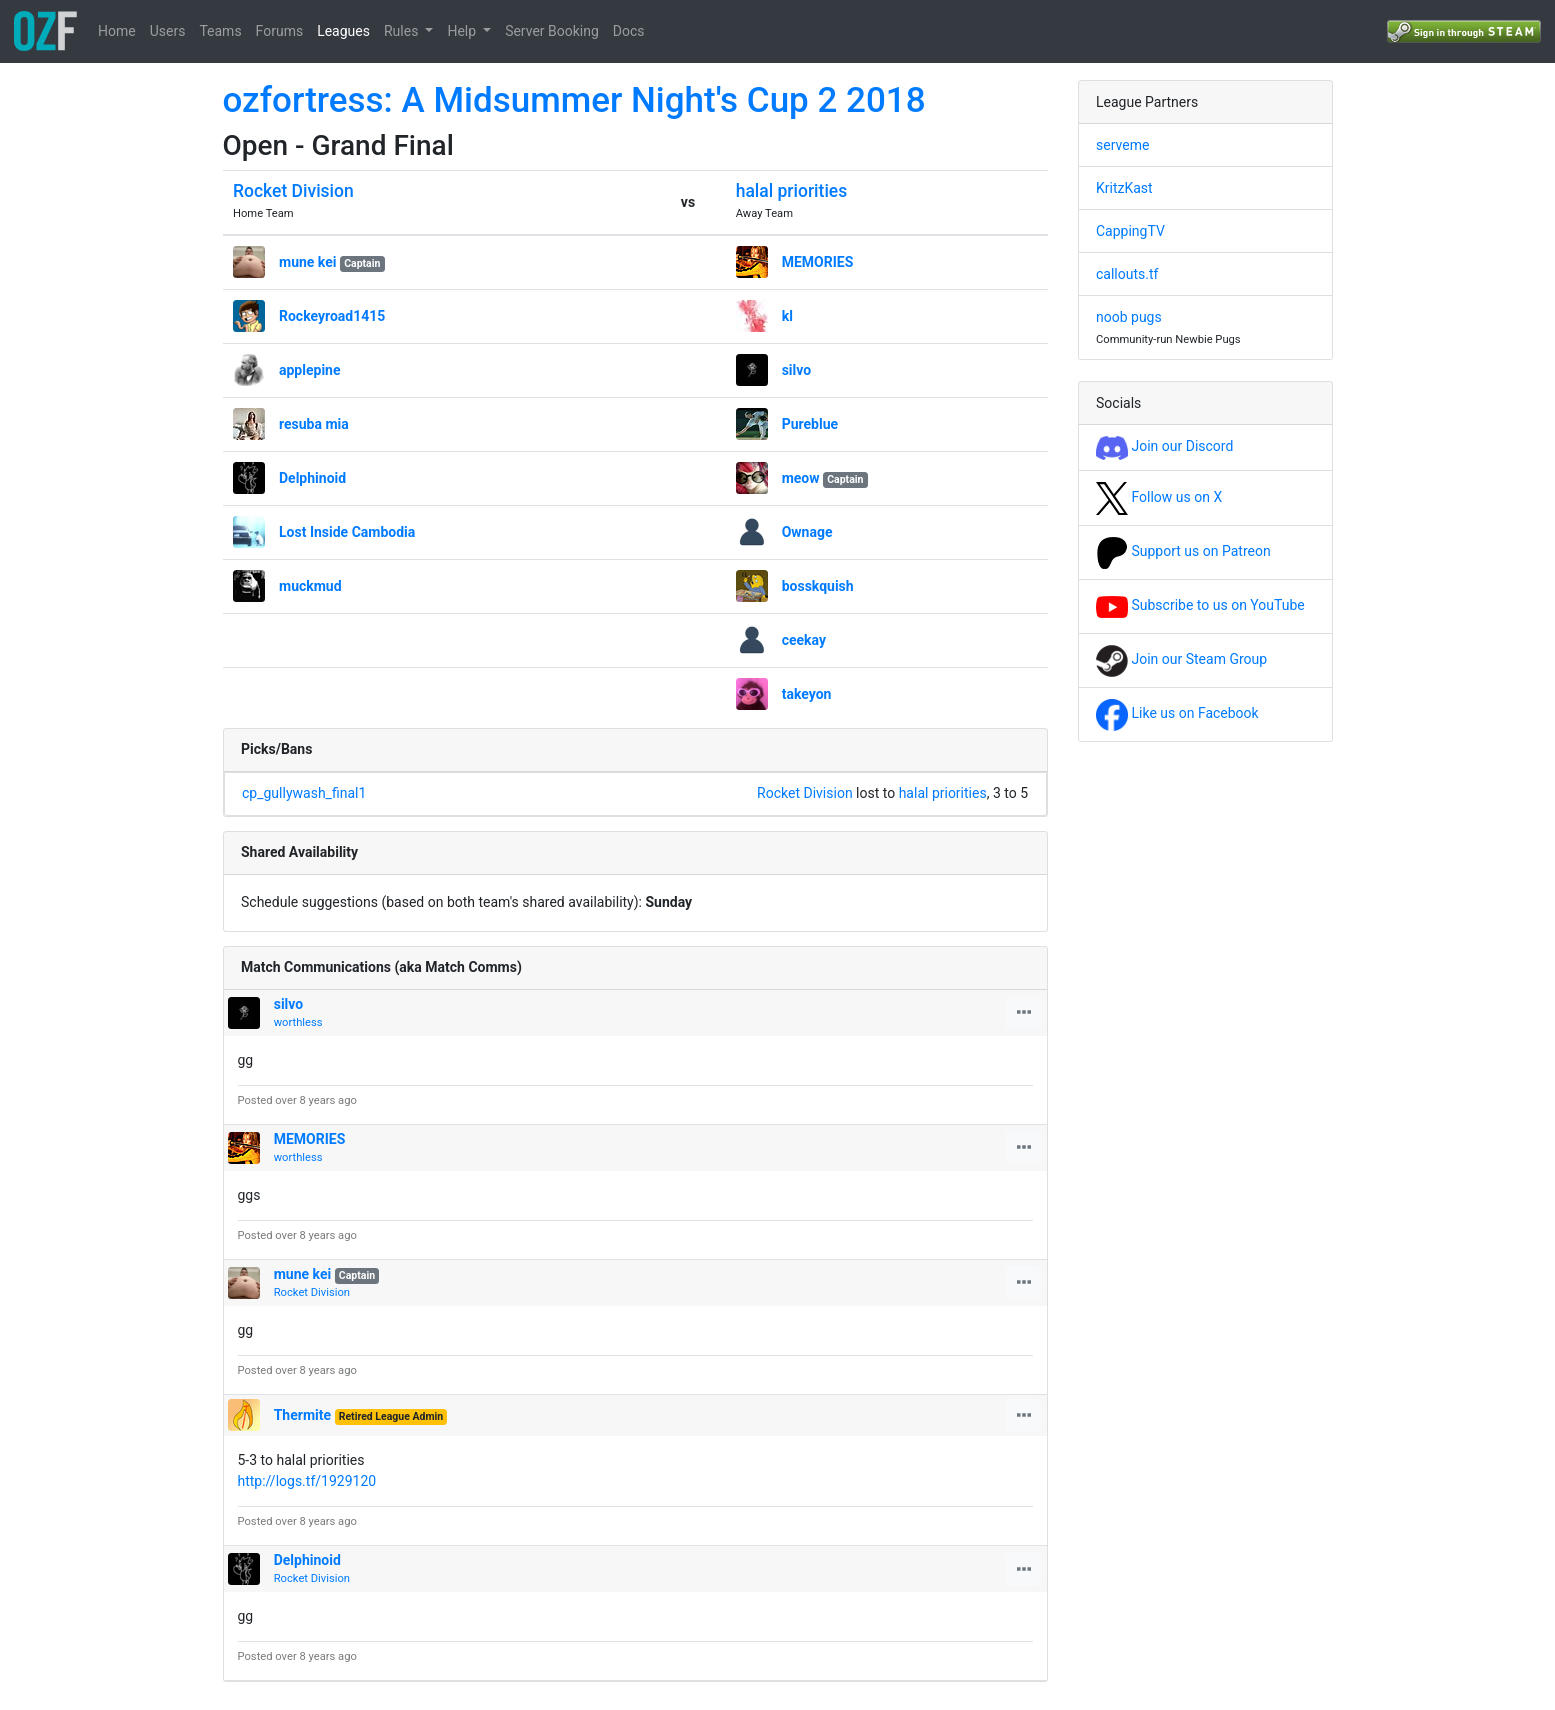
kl (787, 316)
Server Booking (552, 31)
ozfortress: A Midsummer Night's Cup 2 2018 (574, 100)
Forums (280, 31)
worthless (298, 1022)
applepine (310, 370)
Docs (629, 31)
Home (117, 31)
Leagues (343, 31)
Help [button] (463, 31)
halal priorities (792, 191)
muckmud (310, 586)
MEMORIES (818, 262)
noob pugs (1129, 317)
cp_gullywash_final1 (304, 793)
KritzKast (1124, 188)
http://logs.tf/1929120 (307, 1481)
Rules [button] (403, 31)
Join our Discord (1164, 446)
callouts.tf (1127, 274)
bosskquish (818, 586)
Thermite (302, 1415)
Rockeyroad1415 (332, 316)
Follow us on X (1159, 497)
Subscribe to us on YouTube (1200, 605)
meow (801, 478)
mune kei (307, 262)
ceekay (804, 640)
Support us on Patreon (1183, 551)
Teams (220, 31)
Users (168, 31)
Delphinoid (312, 478)
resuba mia (314, 424)
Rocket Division (293, 191)
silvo (797, 370)
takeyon (807, 694)
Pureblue (810, 424)
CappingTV (1130, 231)
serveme (1122, 145)
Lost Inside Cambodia (347, 532)
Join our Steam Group (1181, 659)
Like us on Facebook (1177, 713)
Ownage (807, 532)
